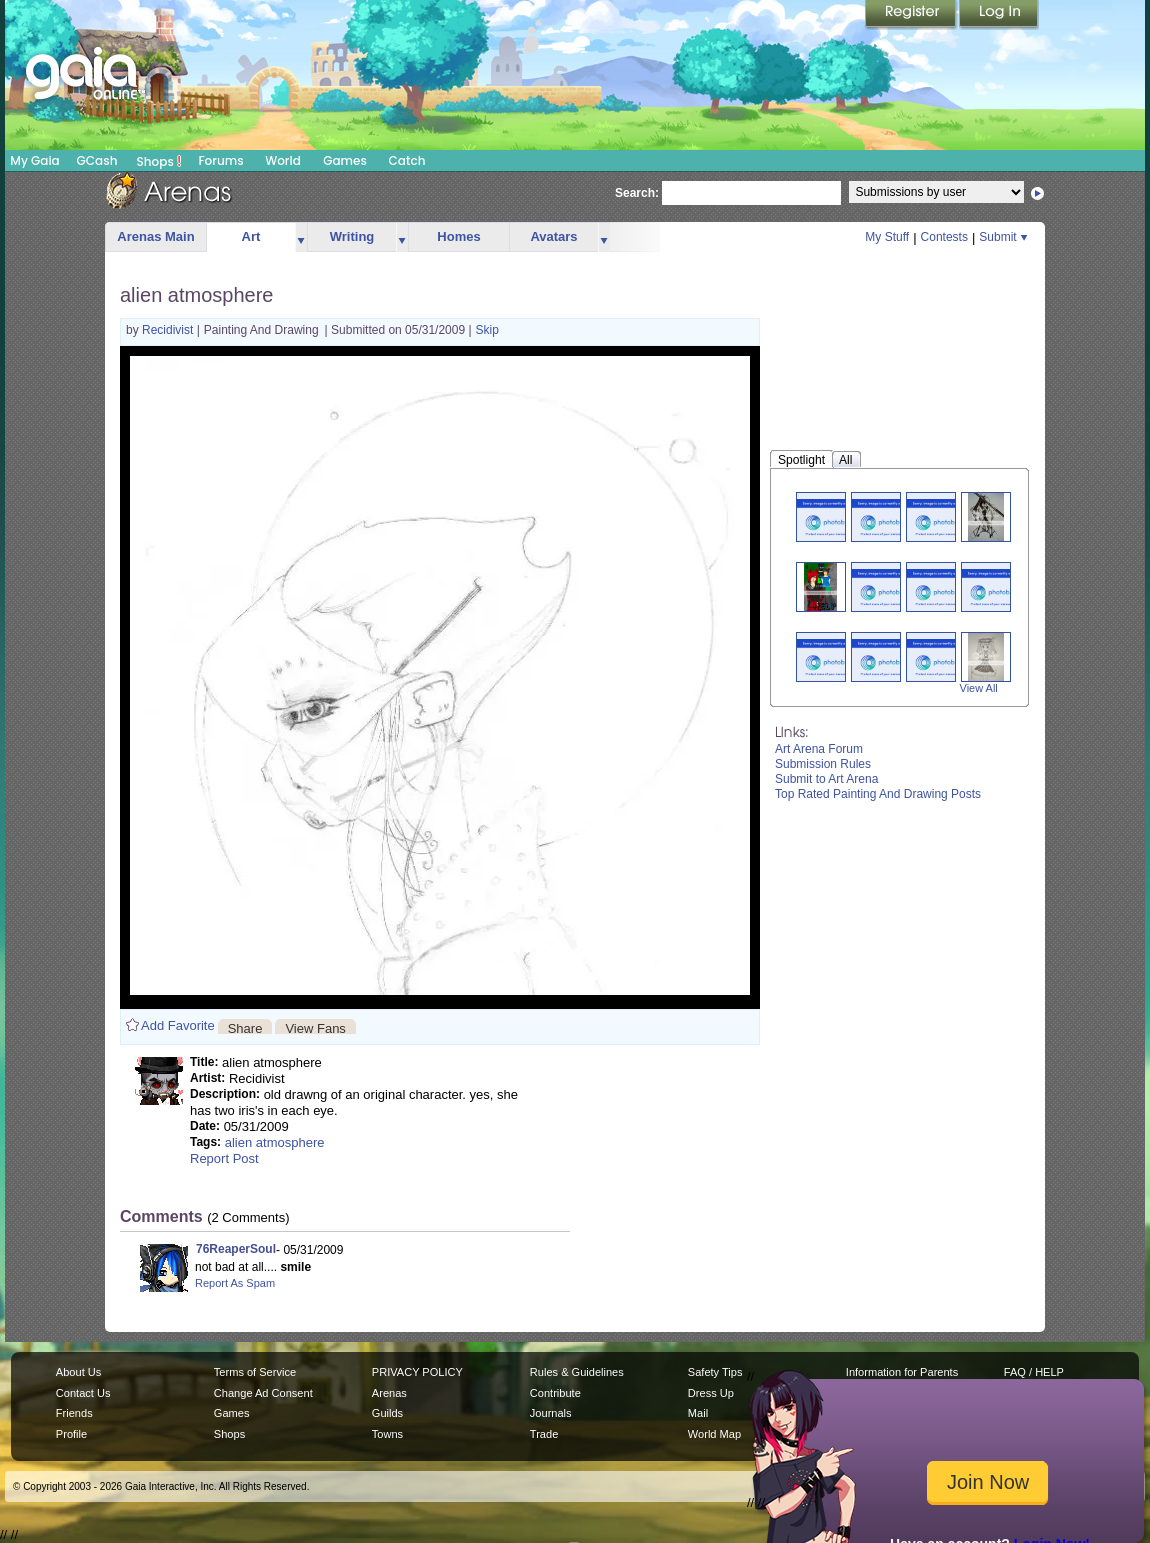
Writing (352, 236)
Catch (407, 160)
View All (979, 688)
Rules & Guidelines (577, 1372)
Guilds (387, 1413)
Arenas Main (155, 236)
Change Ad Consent (263, 1393)
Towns (387, 1434)
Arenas (389, 1393)
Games (345, 160)
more (301, 237)
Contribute (555, 1393)
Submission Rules (823, 764)
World (283, 160)
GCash (97, 160)
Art (251, 236)
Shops (159, 161)
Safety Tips (715, 1372)
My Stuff (887, 237)
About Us (78, 1372)
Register (912, 15)
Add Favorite (178, 1025)
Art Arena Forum (819, 749)
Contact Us (83, 1393)
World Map (714, 1434)
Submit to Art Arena (826, 779)
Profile (71, 1434)
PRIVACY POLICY (417, 1372)
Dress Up (711, 1393)
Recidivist (169, 330)
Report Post (224, 1158)
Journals (551, 1413)
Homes (458, 236)
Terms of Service (255, 1372)
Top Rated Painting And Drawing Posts (878, 794)
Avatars (553, 236)
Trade (544, 1434)
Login (999, 15)
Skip (487, 330)
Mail (698, 1413)
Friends (74, 1413)
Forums (220, 160)
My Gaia (34, 160)
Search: (637, 193)
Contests (944, 237)
